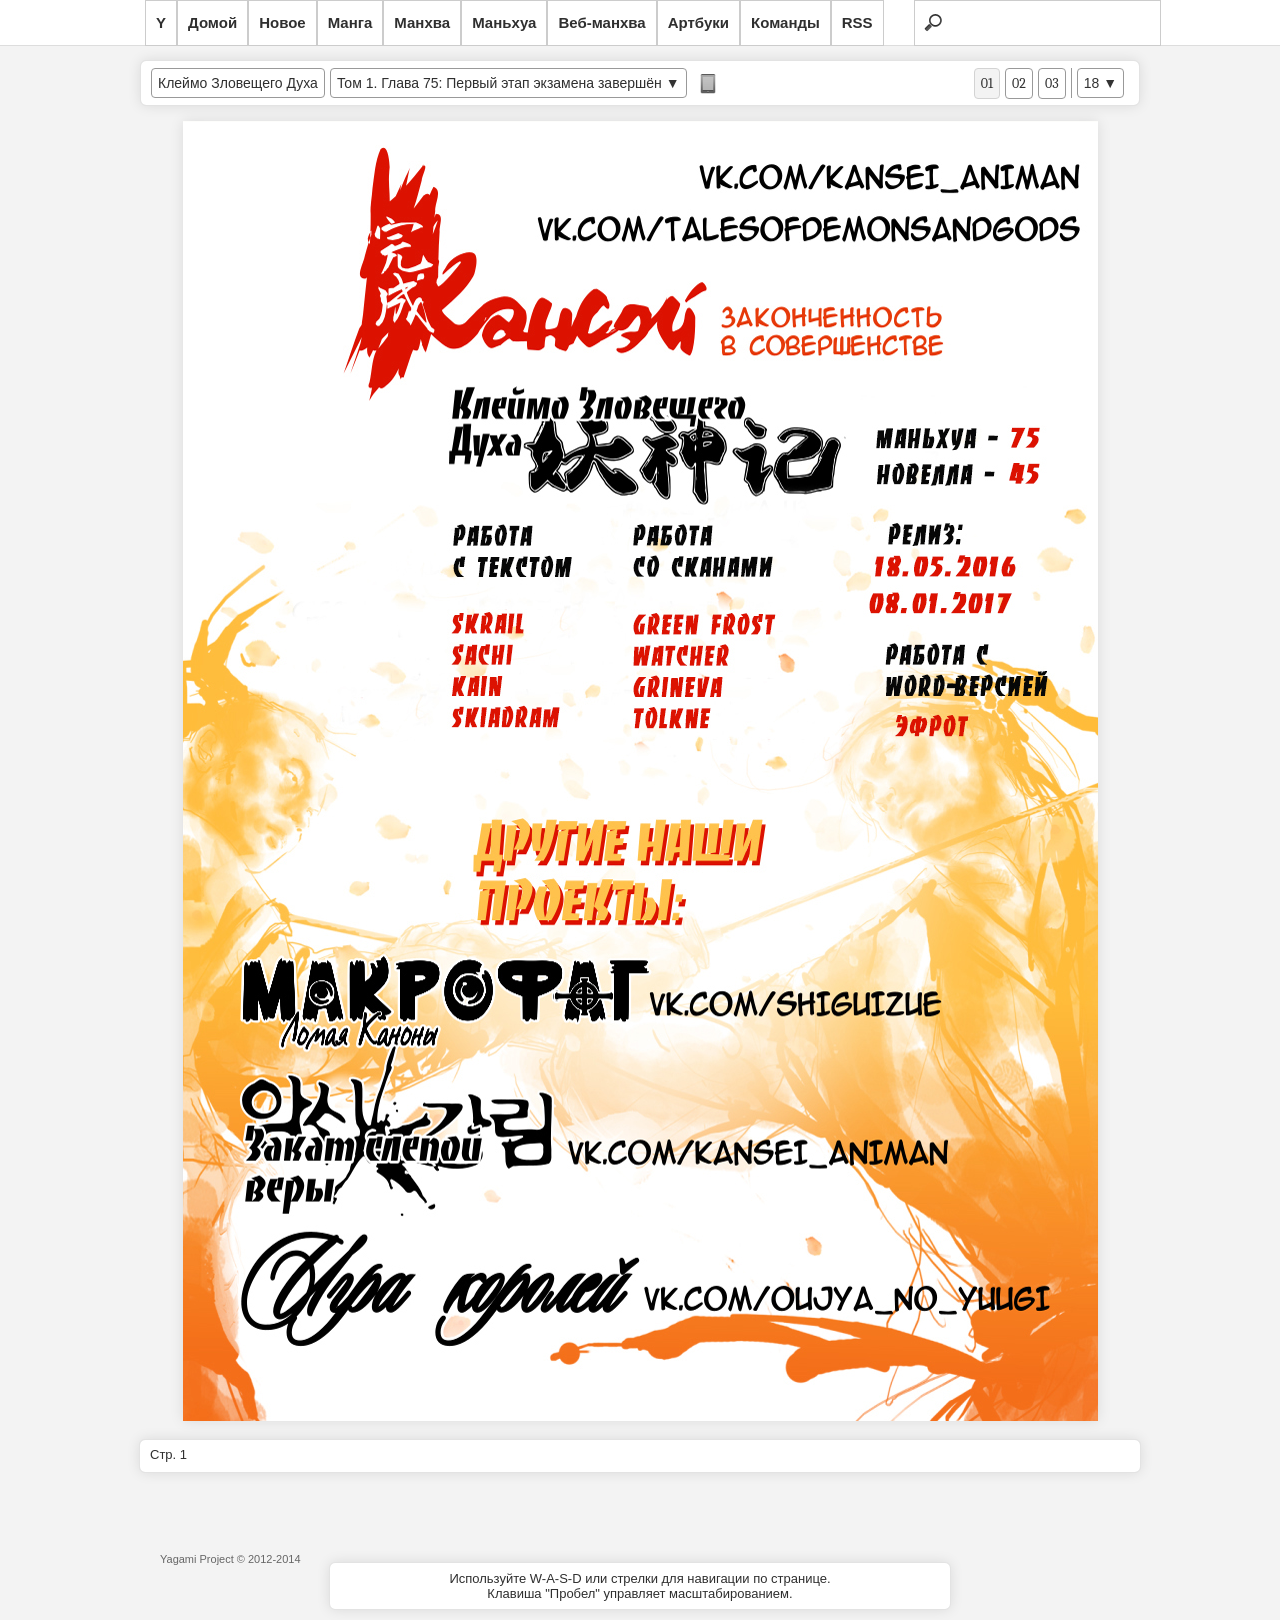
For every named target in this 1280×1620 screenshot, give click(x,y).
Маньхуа (504, 22)
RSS (857, 22)
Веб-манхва (601, 22)
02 (1019, 83)
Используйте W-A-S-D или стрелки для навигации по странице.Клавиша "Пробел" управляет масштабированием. (639, 1586)
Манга (350, 22)
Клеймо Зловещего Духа (238, 83)
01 (987, 83)
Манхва (422, 22)
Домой (212, 22)
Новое (282, 22)
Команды (785, 22)
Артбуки (698, 22)
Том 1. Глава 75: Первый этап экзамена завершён (499, 83)
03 (1052, 83)
